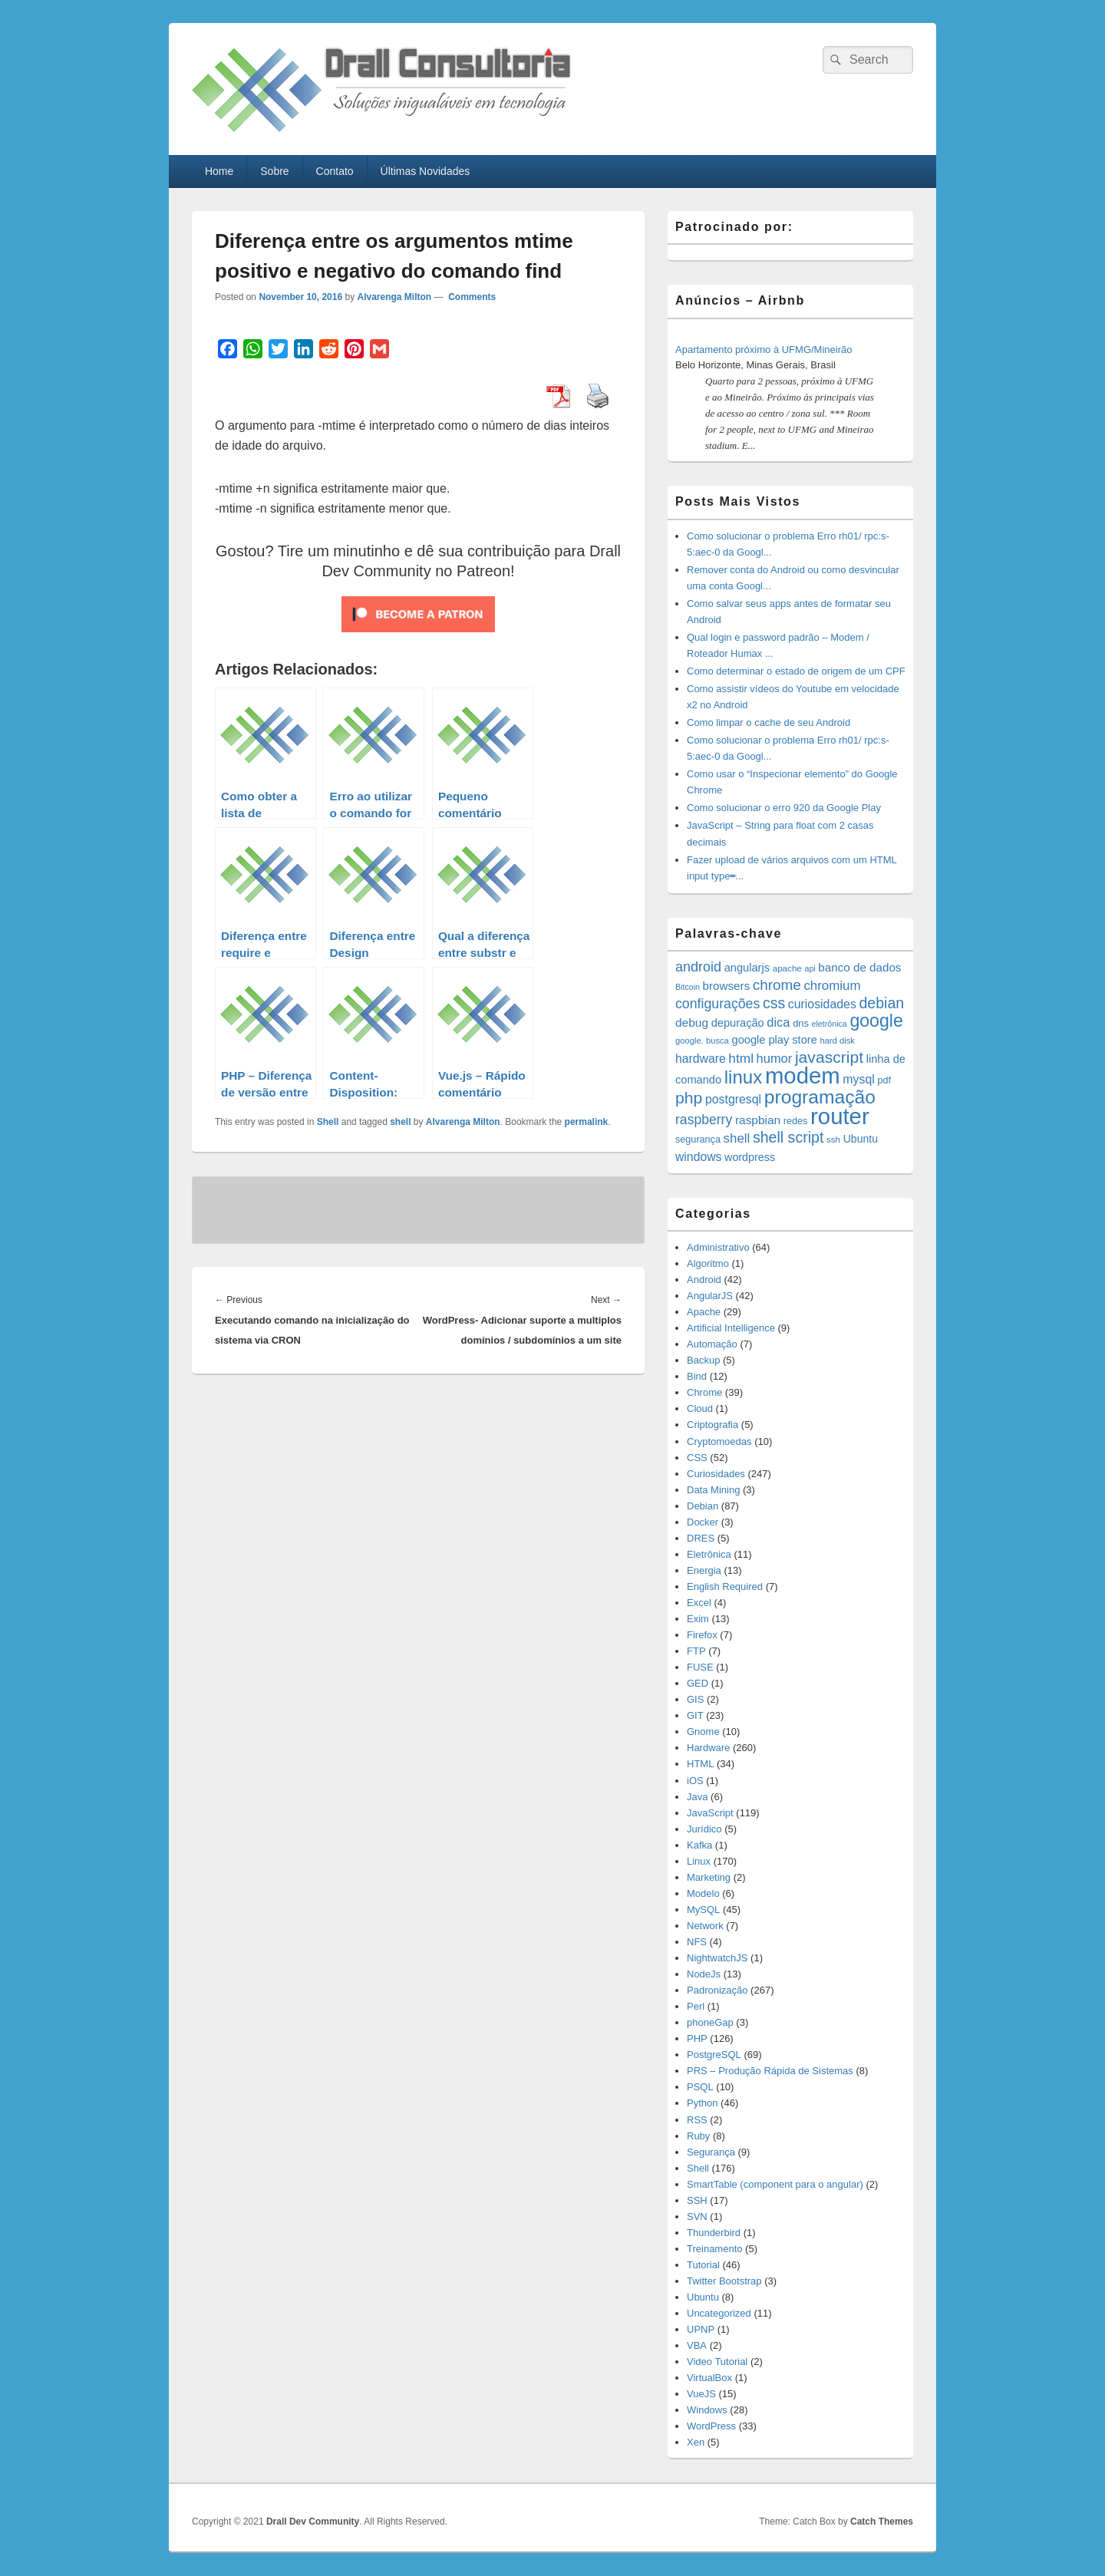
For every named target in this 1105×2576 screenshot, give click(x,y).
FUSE (700, 1667)
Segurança (711, 2152)
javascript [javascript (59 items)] (829, 1057)
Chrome (704, 1392)
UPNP (700, 2329)
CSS (697, 1457)
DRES (700, 1538)
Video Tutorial (717, 2361)
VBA (697, 2345)
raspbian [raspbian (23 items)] (757, 1119)
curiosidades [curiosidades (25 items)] (822, 1004)
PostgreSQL (714, 2054)
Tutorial (703, 2265)
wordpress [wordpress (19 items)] (749, 1157)
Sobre (274, 171)
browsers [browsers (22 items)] (726, 985)
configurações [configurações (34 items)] (717, 1003)
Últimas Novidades (425, 171)
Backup (703, 1360)
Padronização (717, 1990)
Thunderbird (714, 2232)
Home (219, 171)
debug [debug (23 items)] (691, 1022)
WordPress (711, 2426)
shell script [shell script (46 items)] (788, 1137)
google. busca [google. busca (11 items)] (702, 1040)
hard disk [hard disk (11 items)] (837, 1040)
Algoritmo (708, 1263)
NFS (697, 1942)
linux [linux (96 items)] (743, 1077)
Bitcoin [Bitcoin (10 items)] (687, 986)
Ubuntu (703, 2297)
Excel (699, 1602)
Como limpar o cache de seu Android (768, 722)
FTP (696, 1651)
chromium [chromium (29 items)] (831, 985)
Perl (695, 2006)
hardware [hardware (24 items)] (700, 1058)
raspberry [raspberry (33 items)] (703, 1119)
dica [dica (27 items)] (778, 1022)
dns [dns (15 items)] (801, 1023)
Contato (335, 171)
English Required (725, 1586)
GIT (695, 1715)
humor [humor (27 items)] (775, 1058)
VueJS (701, 2394)
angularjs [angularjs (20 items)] (747, 967)
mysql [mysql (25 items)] (858, 1079)
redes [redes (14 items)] (795, 1121)
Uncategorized (719, 2313)
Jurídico (704, 1829)
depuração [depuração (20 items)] (737, 1023)
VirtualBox (709, 2377)
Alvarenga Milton (394, 297)
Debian (702, 1506)
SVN (697, 2216)
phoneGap (710, 2022)
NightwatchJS (717, 1958)
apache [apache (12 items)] (787, 968)
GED (697, 1683)
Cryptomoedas (719, 1441)
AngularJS (710, 1295)
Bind (697, 1376)
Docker (702, 1522)
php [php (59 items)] (688, 1098)
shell (400, 1121)
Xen (695, 2442)
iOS (695, 1780)
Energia (704, 1570)
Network (705, 1925)
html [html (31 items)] (741, 1058)
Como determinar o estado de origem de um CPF (796, 671)
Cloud (700, 1408)
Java (697, 1797)
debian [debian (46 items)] (881, 1002)
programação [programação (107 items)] (820, 1097)
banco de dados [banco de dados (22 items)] (859, 967)
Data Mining (713, 1490)
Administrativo (718, 1247)
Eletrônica (709, 1554)
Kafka (699, 1845)
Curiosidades (716, 1473)
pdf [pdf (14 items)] (884, 1080)
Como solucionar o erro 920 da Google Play (784, 807)
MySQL (703, 1909)
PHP (697, 2038)
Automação (712, 1344)
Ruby (698, 2136)
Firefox (702, 1635)
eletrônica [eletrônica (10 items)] (829, 1023)
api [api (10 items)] (809, 968)
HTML (700, 1764)
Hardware (708, 1747)
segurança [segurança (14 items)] (698, 1139)
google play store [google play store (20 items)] (774, 1040)
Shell (328, 1121)
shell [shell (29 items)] (737, 1138)
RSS (697, 2120)
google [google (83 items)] (875, 1021)
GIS (695, 1699)
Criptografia (712, 1424)
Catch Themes (881, 2521)
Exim (698, 1618)
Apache (704, 1312)
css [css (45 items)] (774, 1002)
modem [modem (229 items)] (802, 1075)
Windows (707, 2410)
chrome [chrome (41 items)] (777, 985)
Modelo (703, 1893)
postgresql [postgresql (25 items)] (733, 1099)
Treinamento (715, 2248)
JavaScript (710, 1813)
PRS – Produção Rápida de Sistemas (770, 2070)
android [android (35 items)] (698, 967)
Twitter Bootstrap (724, 2281)
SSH (697, 2200)
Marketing (709, 1877)
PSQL (700, 2087)
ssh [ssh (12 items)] (833, 1139)
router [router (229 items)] (839, 1116)
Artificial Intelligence (731, 1328)
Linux (699, 1861)
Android (704, 1279)
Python (702, 2103)
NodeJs (704, 1974)
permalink (587, 1121)
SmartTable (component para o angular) (775, 2184)
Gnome (703, 1731)
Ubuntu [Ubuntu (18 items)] (860, 1139)
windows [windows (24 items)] (698, 1156)
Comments (471, 297)
